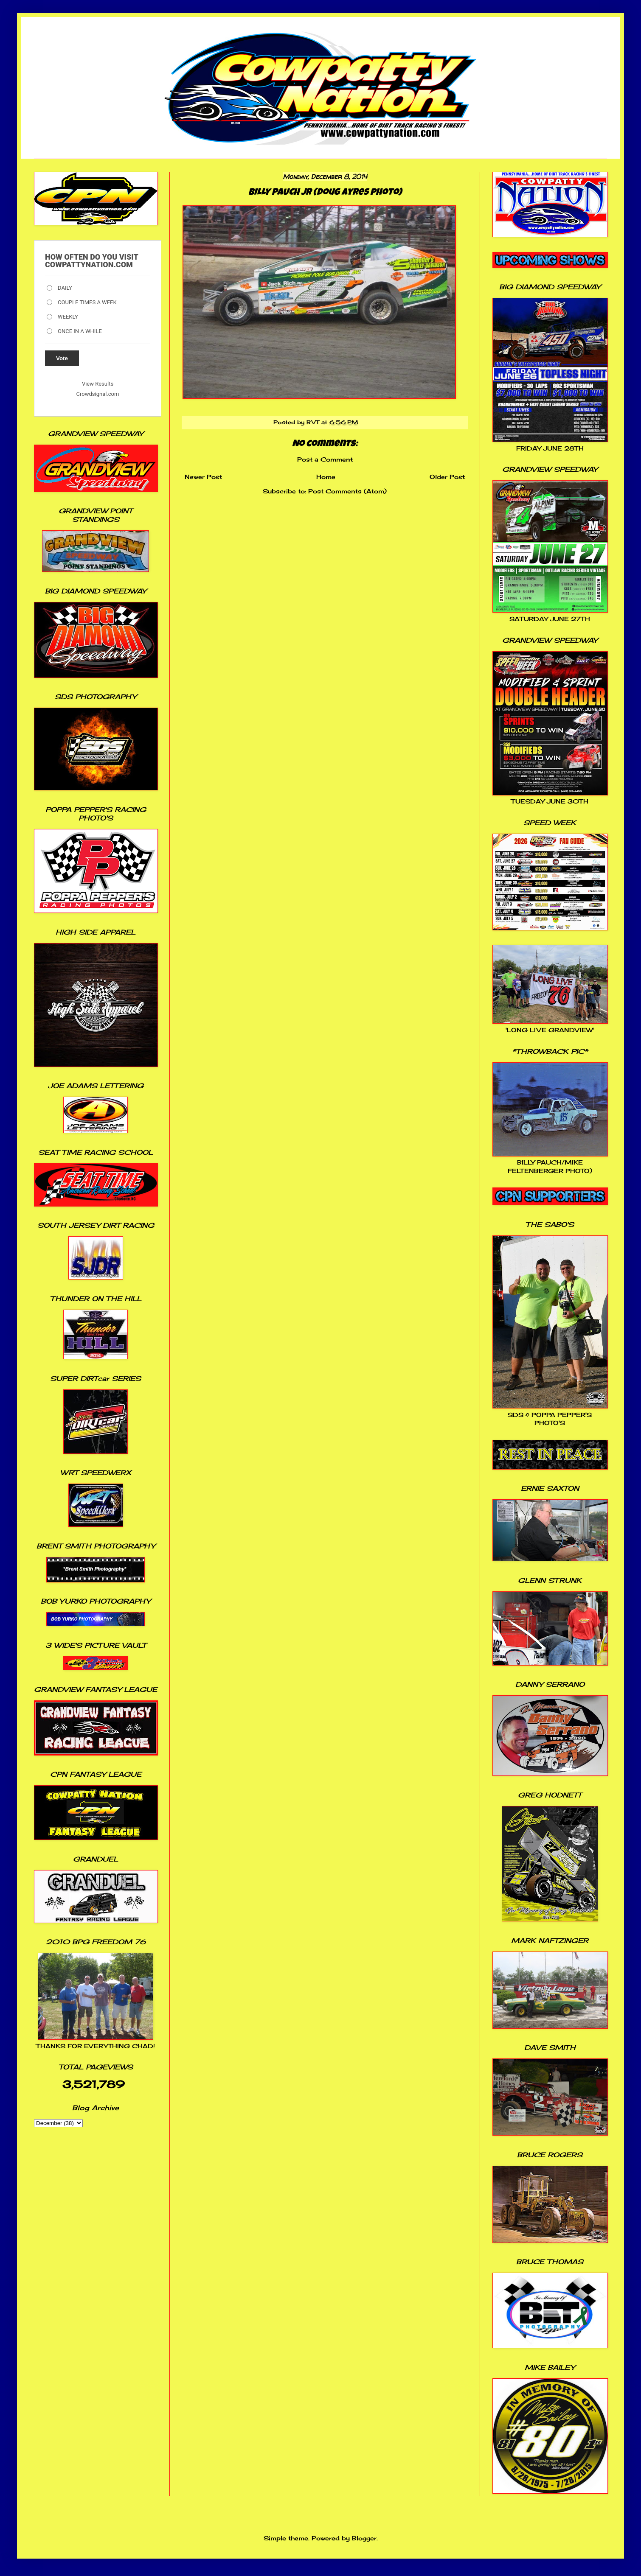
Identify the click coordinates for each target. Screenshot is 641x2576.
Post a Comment (325, 459)
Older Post (447, 476)
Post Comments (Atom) (347, 491)
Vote (62, 358)
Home (325, 476)
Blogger (364, 2538)
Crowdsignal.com (97, 394)
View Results (97, 384)
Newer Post (203, 476)
